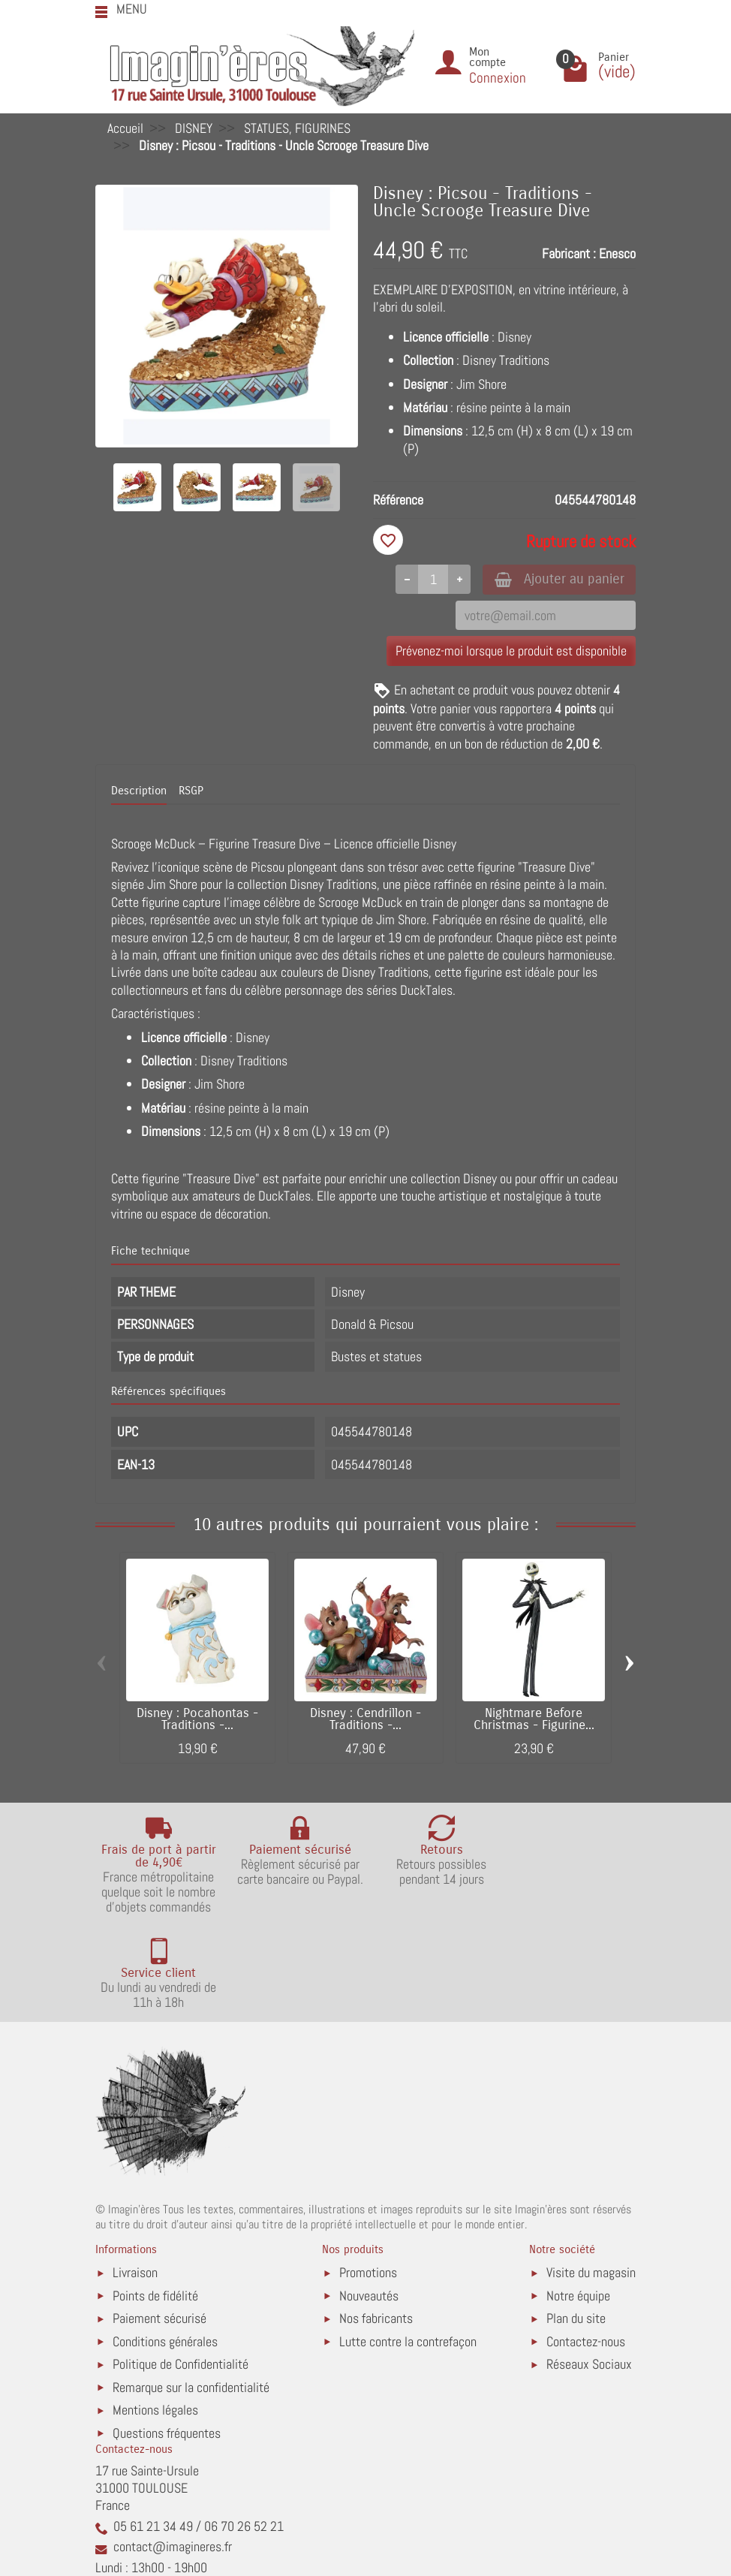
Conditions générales (165, 2246)
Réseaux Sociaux (589, 2269)
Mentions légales (155, 2315)
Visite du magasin (591, 2177)
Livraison (135, 2177)
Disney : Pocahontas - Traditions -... (197, 1720)
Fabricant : (569, 253)
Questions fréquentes (167, 2337)
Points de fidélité (155, 2201)
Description (139, 791)
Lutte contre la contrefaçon (408, 2246)
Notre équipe (578, 2201)
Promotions (368, 2177)
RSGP (191, 791)
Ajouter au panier (556, 579)
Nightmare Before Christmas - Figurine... (534, 1720)
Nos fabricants (376, 2223)
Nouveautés (369, 2201)
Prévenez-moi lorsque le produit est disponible (511, 651)
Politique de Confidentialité (180, 2269)
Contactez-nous (585, 2246)
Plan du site (576, 2223)
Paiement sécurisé (159, 2223)
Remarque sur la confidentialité (191, 2291)
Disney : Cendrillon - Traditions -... (365, 1720)
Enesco (617, 253)
